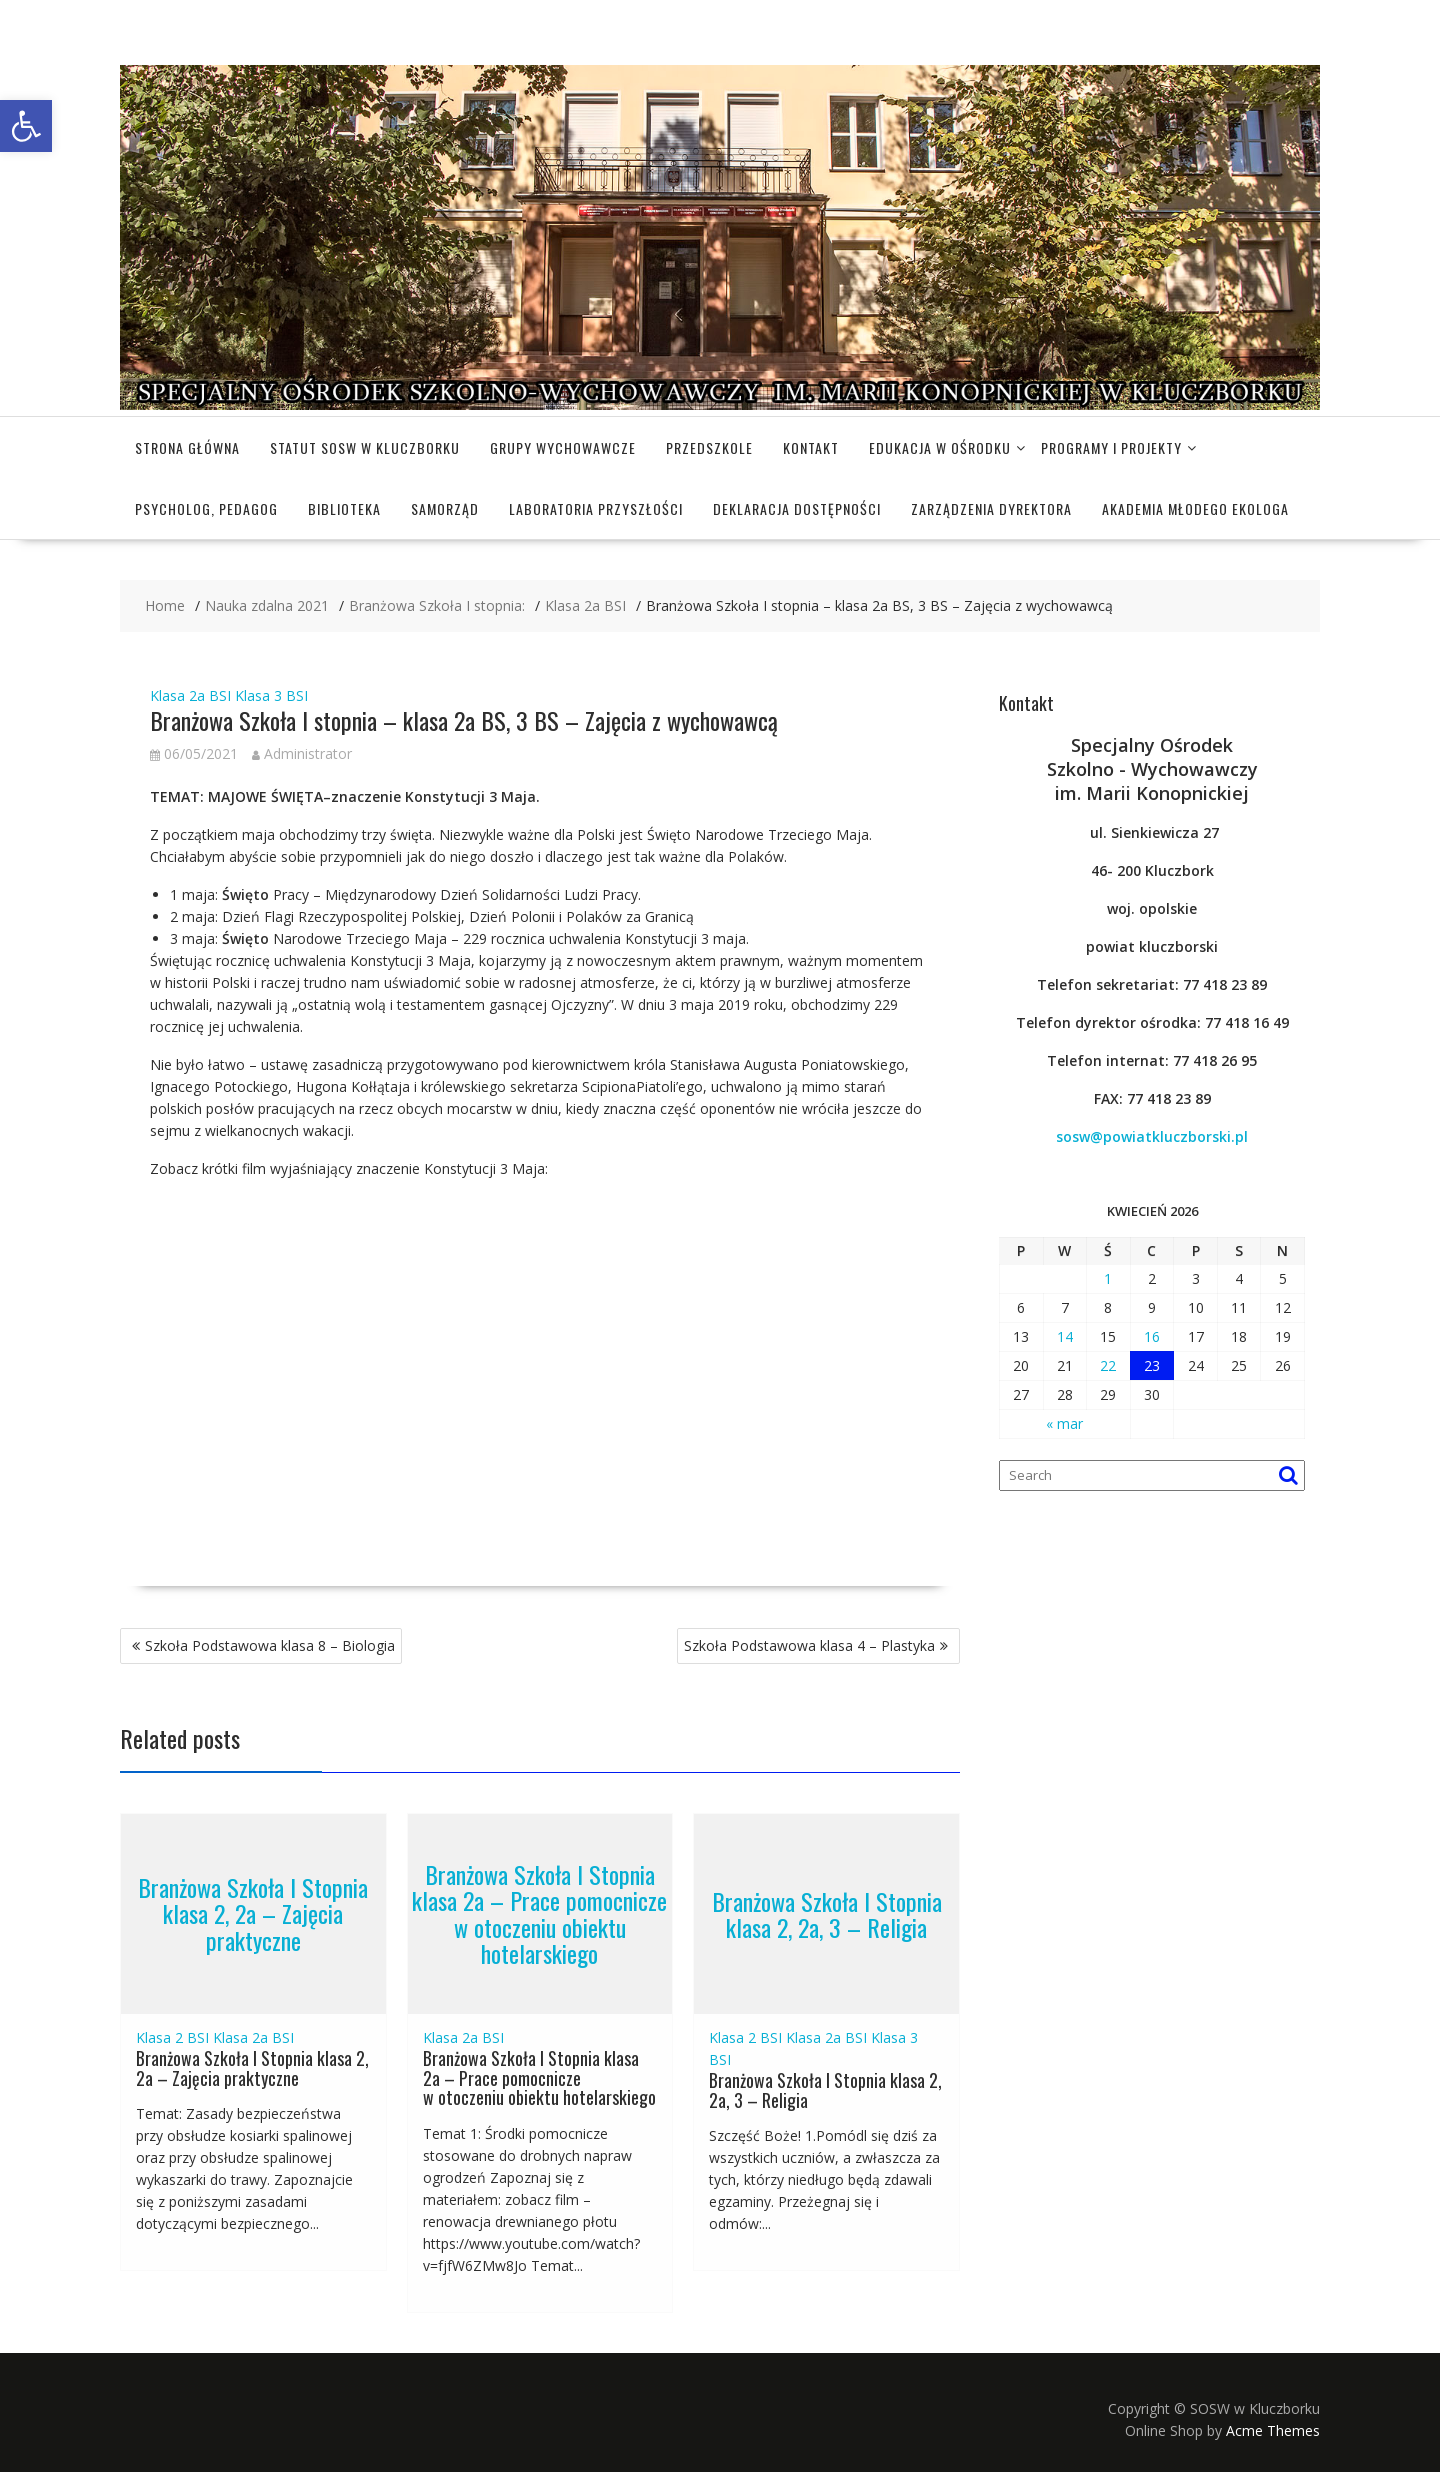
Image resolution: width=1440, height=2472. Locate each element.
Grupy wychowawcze (563, 447)
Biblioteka (344, 508)
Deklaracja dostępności (797, 508)
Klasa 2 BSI (172, 2037)
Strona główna (187, 447)
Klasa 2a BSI (190, 695)
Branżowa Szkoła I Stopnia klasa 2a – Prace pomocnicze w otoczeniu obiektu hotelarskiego (539, 1913)
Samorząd (445, 508)
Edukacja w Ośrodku (940, 447)
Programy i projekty (1111, 447)
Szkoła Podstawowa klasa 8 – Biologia (270, 1645)
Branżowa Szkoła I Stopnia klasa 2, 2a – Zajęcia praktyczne (253, 1913)
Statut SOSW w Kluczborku (365, 447)
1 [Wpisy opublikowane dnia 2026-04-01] (1108, 1278)
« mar (1064, 1423)
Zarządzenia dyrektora (991, 508)
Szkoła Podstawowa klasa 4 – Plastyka (809, 1645)
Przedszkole (709, 447)
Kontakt (811, 447)
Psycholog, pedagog (206, 508)
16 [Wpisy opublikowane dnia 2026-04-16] (1152, 1336)
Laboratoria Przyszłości (596, 508)
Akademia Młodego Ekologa (1195, 508)
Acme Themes (1273, 2430)
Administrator (302, 753)
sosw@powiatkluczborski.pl (1152, 1136)
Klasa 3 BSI (271, 695)
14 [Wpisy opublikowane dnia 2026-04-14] (1065, 1336)
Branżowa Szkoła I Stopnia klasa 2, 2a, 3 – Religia (827, 1913)
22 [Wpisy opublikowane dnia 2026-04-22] (1108, 1365)
